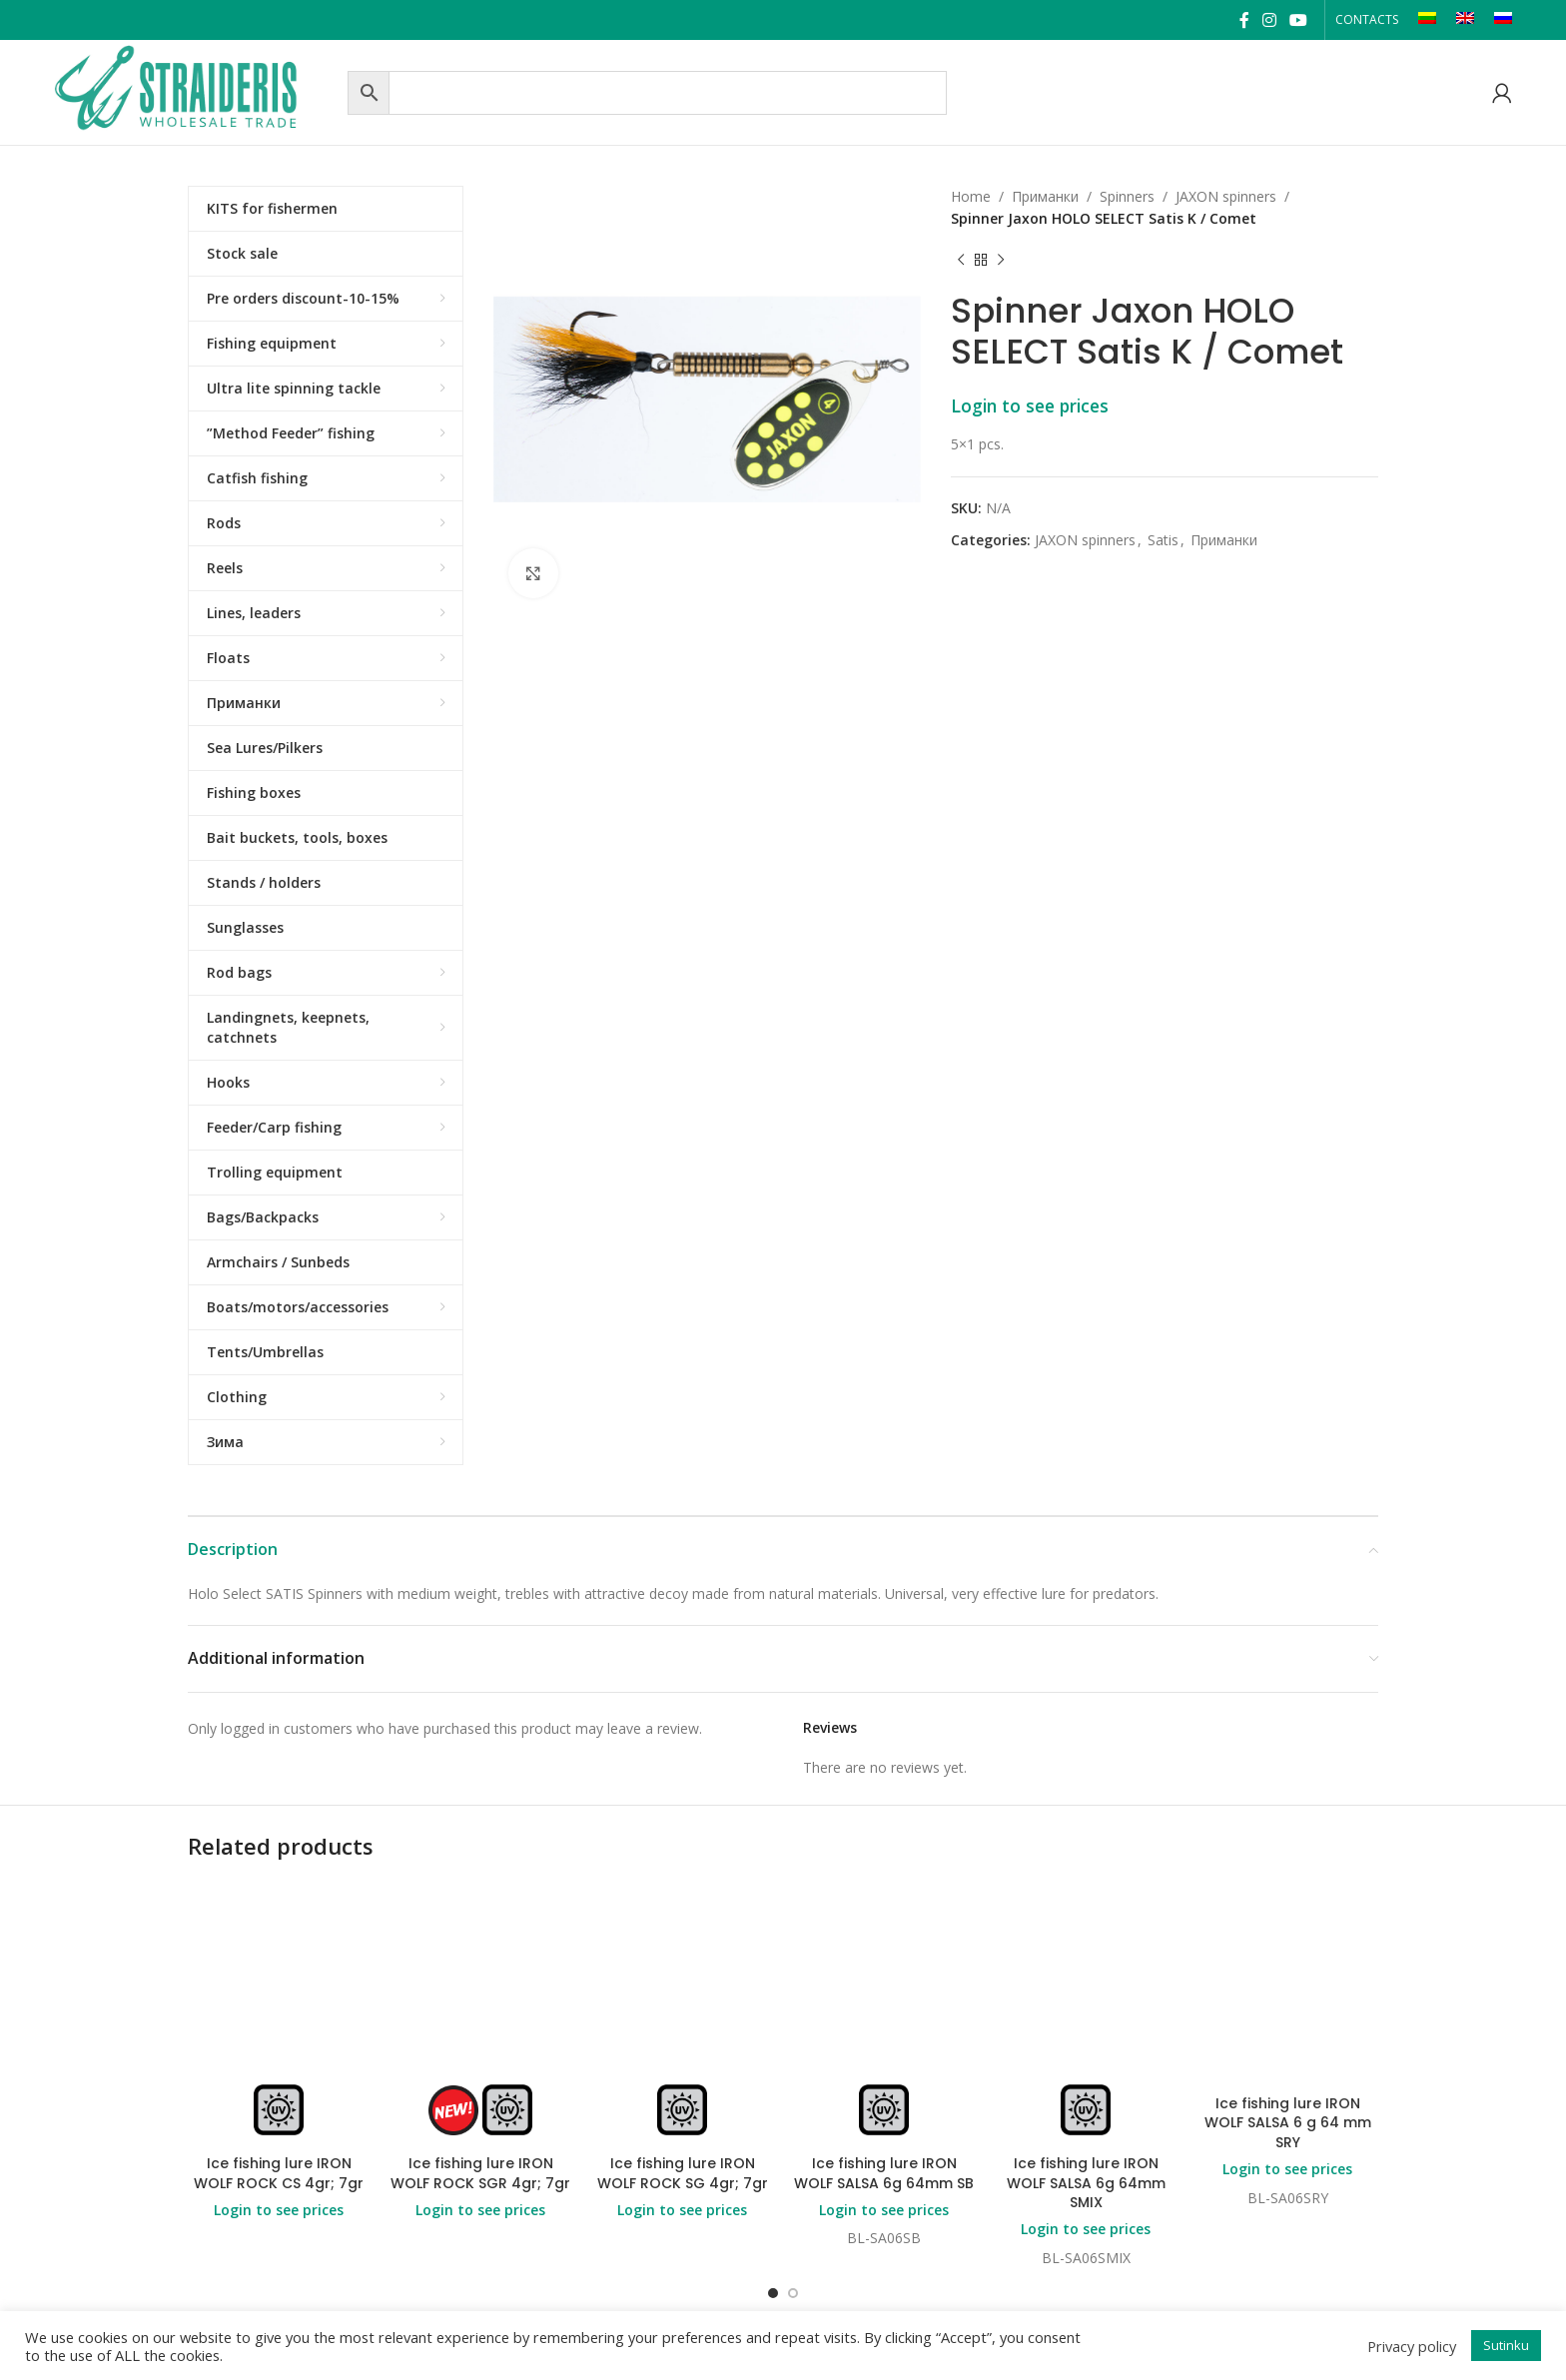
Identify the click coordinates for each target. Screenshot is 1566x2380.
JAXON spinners (1225, 196)
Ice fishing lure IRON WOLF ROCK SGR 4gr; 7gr (480, 2173)
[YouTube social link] (1297, 20)
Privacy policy (1411, 2346)
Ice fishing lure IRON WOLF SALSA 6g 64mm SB (884, 2173)
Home (971, 196)
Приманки (1045, 196)
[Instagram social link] (1268, 20)
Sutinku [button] (1506, 2345)
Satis (1163, 539)
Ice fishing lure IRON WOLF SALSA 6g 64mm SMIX (1086, 2182)
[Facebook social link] (1243, 20)
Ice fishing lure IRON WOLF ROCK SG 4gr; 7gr (682, 2173)
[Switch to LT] (1427, 20)
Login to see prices (1030, 405)
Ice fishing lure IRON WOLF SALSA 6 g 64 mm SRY (1287, 2122)
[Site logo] (196, 90)
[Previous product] (961, 261)
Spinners (1127, 196)
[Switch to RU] (1503, 20)
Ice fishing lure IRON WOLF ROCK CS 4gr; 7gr (279, 2173)
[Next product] (1001, 261)
